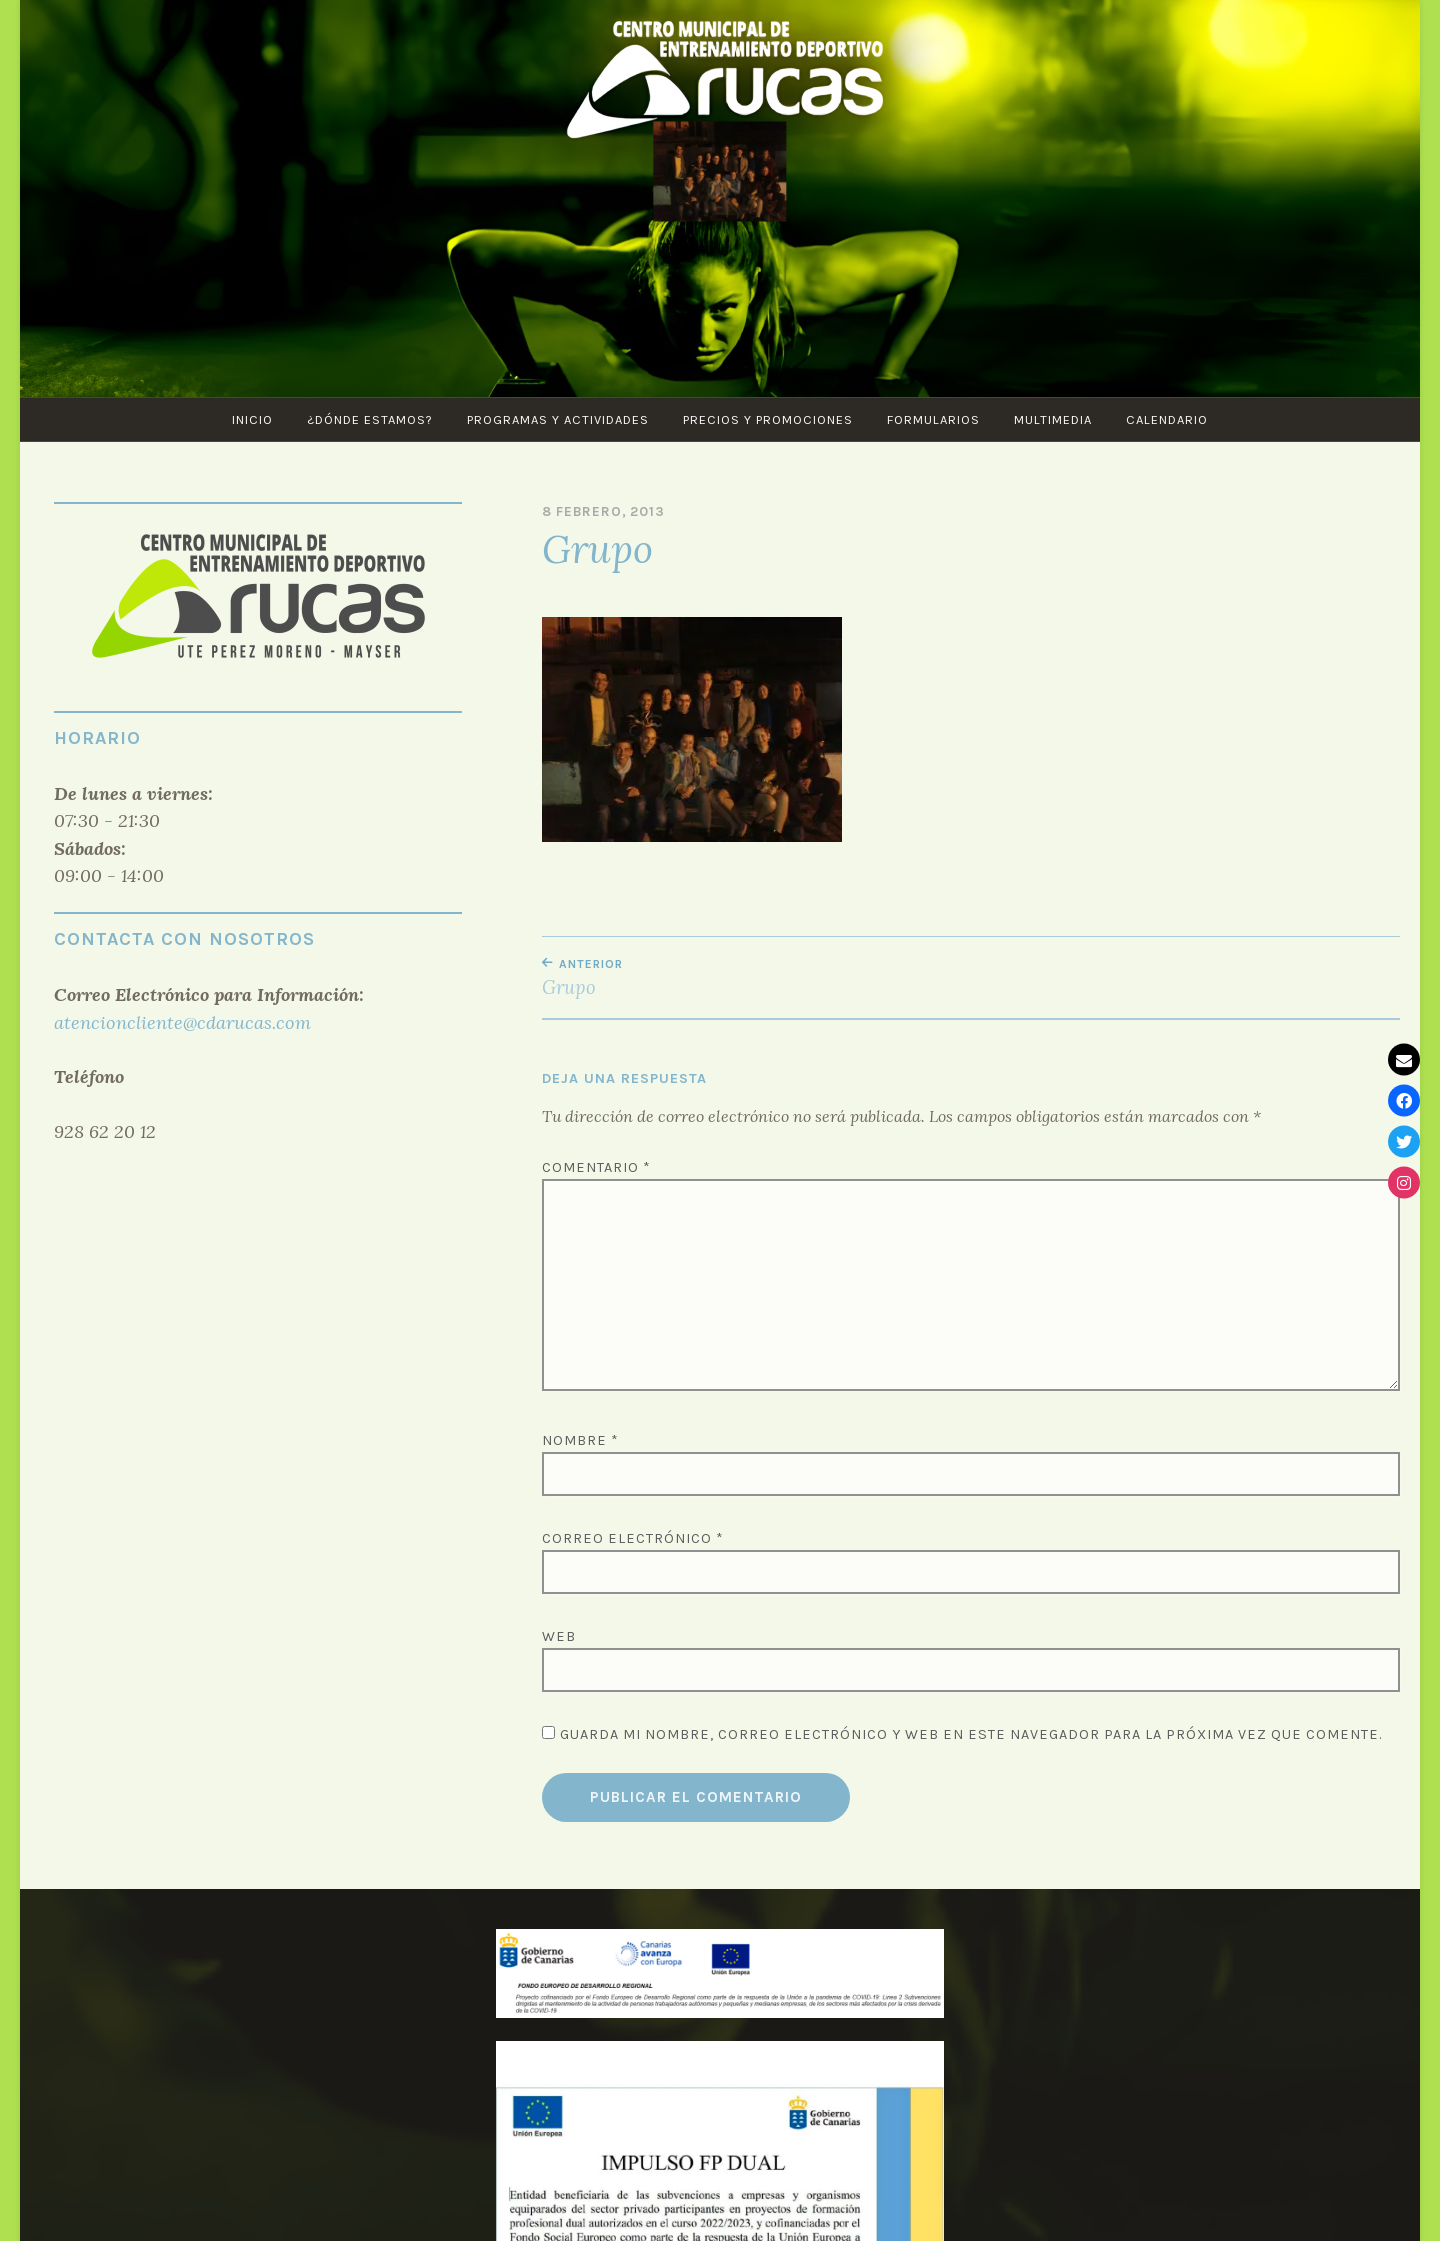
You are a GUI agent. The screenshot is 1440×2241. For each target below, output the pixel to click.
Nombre (580, 1440)
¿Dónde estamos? (370, 419)
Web (559, 1636)
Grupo (756, 978)
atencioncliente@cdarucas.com (182, 1022)
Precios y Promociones (768, 419)
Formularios (933, 419)
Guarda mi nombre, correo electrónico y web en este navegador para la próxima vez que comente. (971, 1734)
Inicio (252, 419)
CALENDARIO (1167, 419)
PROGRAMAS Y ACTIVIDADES (558, 419)
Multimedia (1053, 419)
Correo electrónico (633, 1538)
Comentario (596, 1167)
